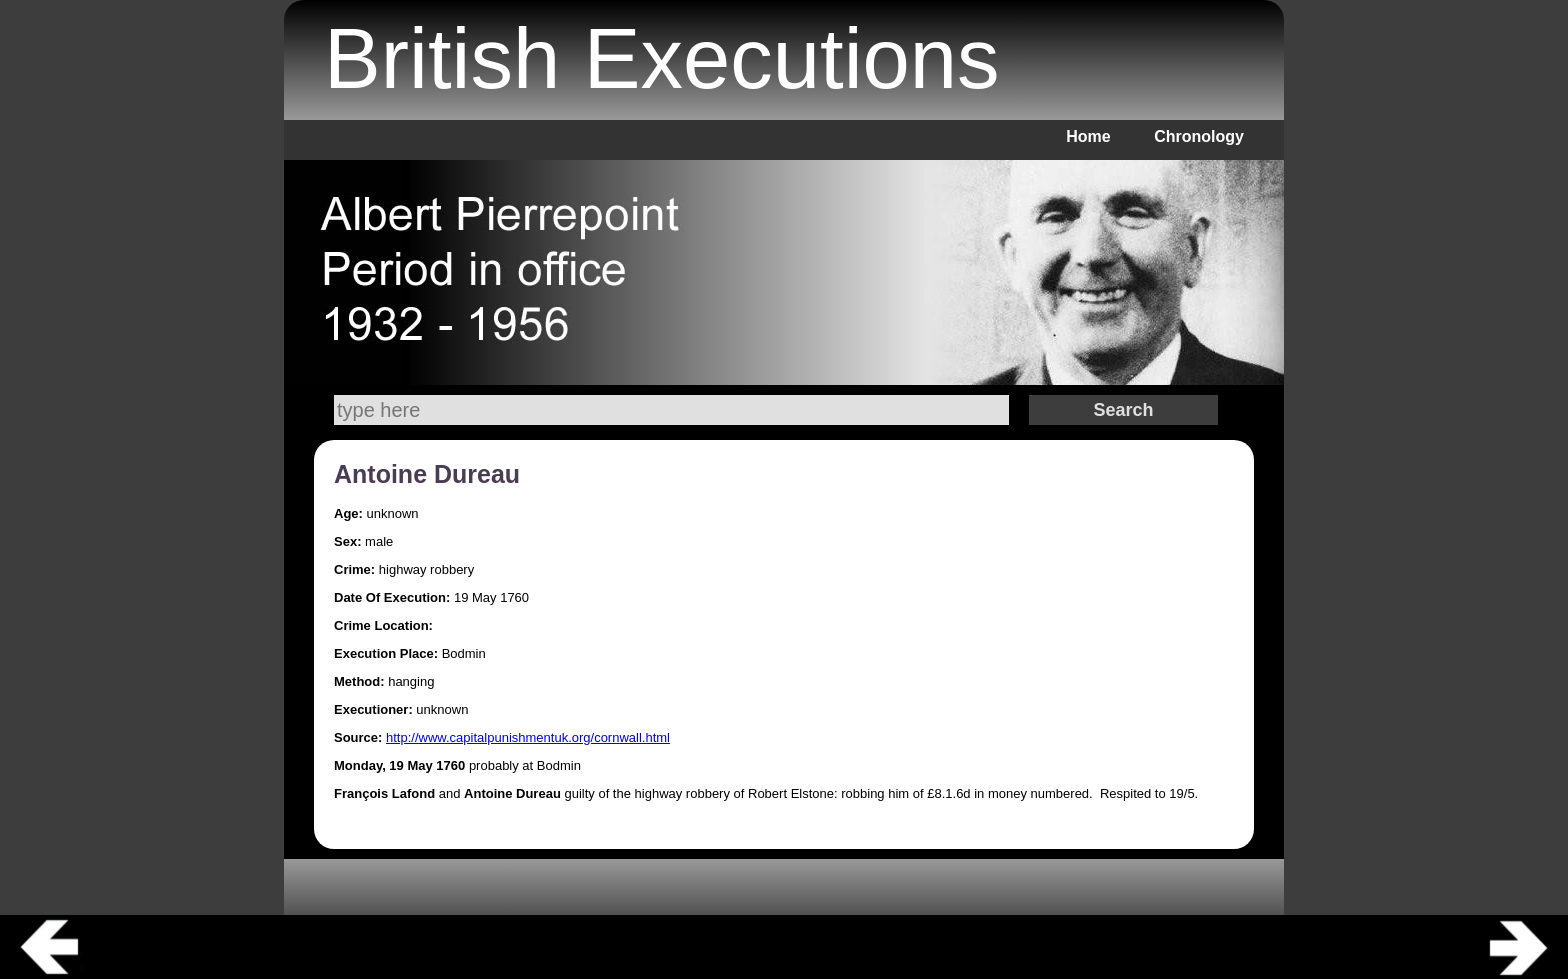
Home (1088, 136)
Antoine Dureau (427, 474)
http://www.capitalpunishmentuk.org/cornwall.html (528, 737)
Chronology (1199, 136)
